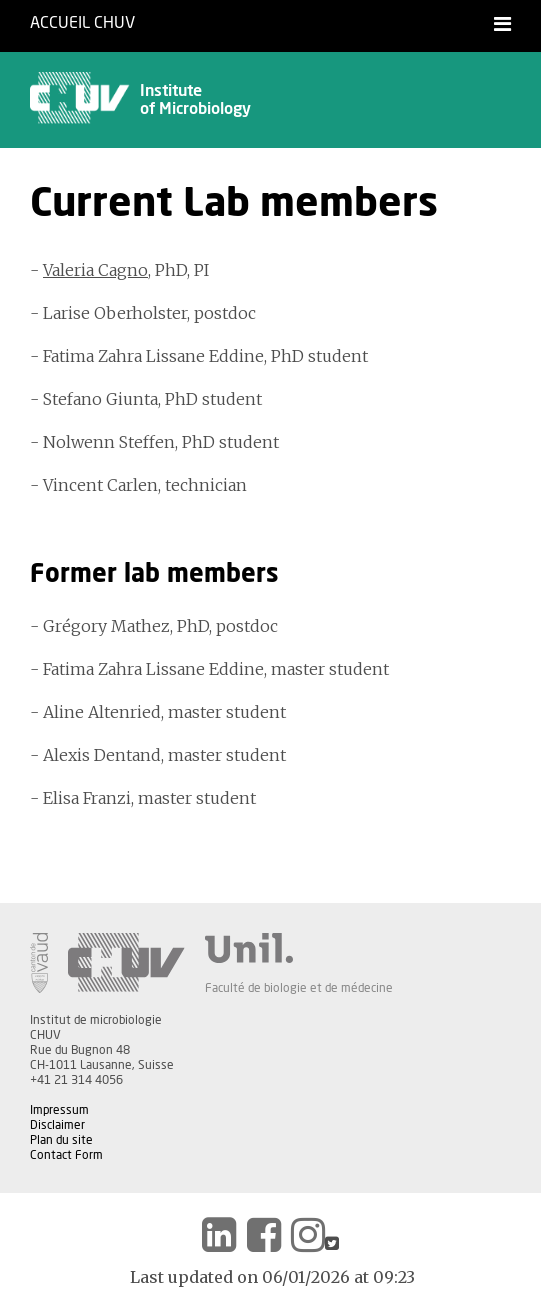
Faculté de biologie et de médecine (299, 988)
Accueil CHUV (82, 23)
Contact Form (66, 1155)
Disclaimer (57, 1125)
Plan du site (61, 1140)
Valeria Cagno (95, 270)
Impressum (59, 1110)
